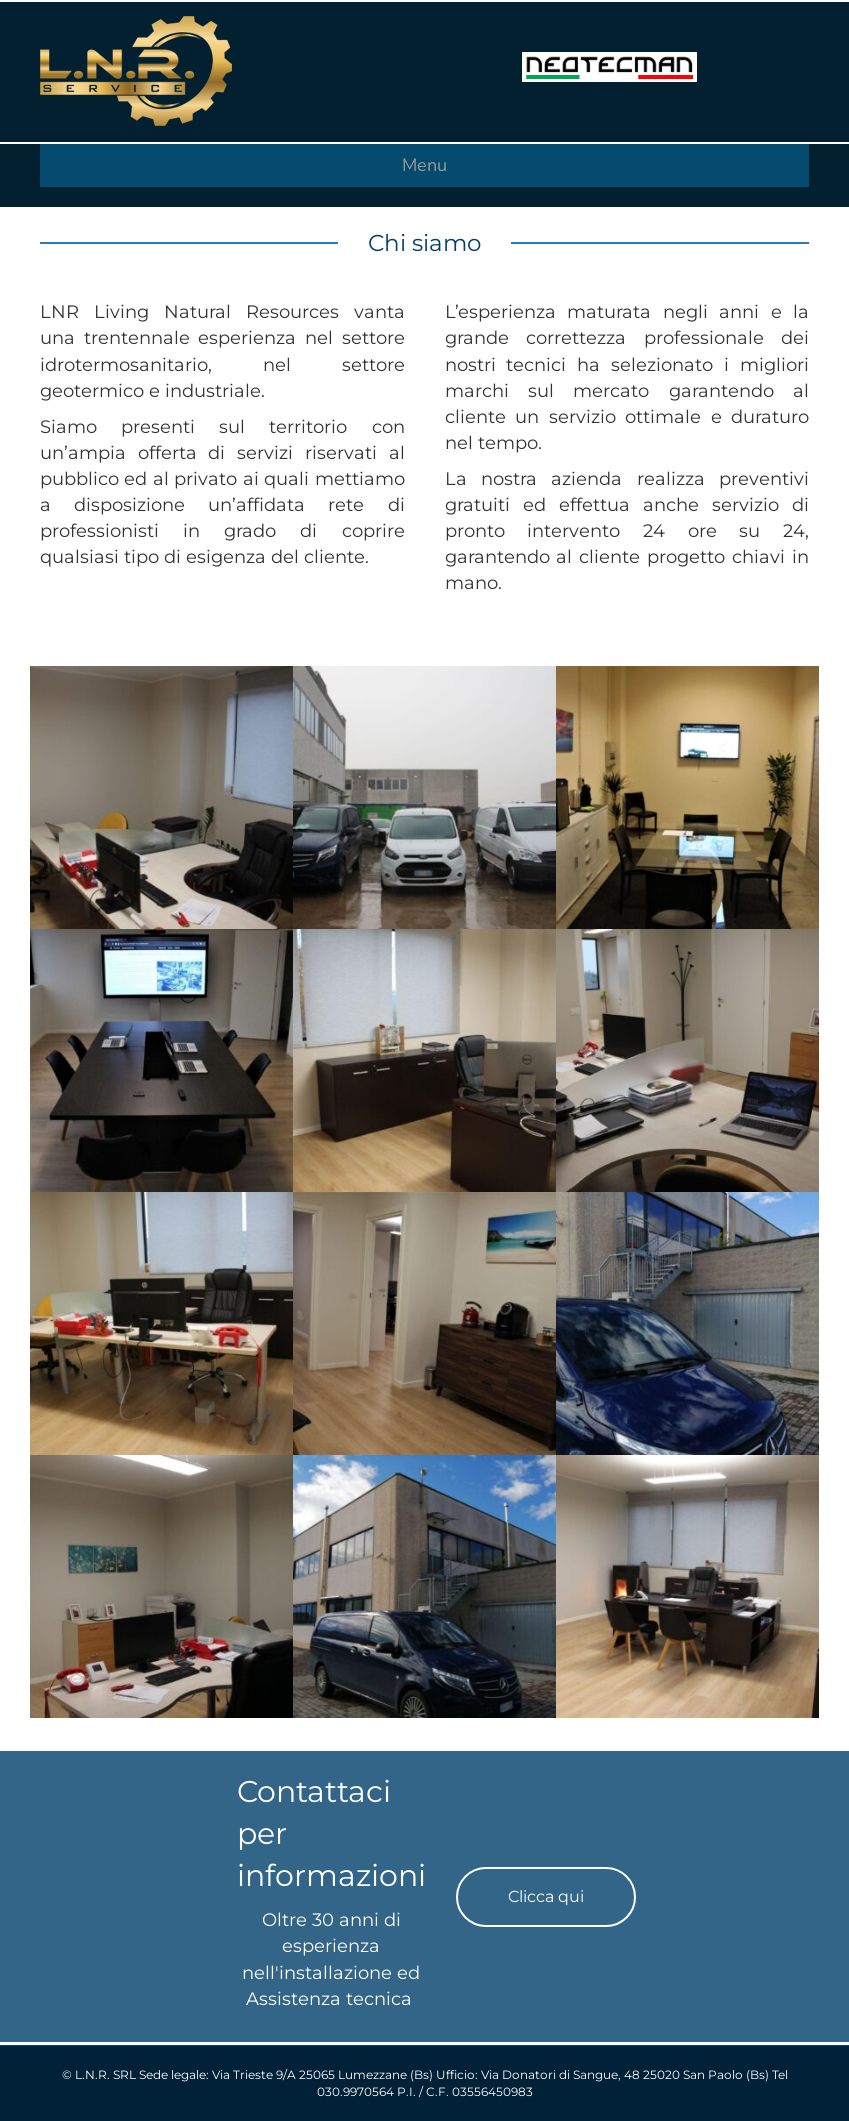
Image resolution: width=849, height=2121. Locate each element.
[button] (546, 1897)
